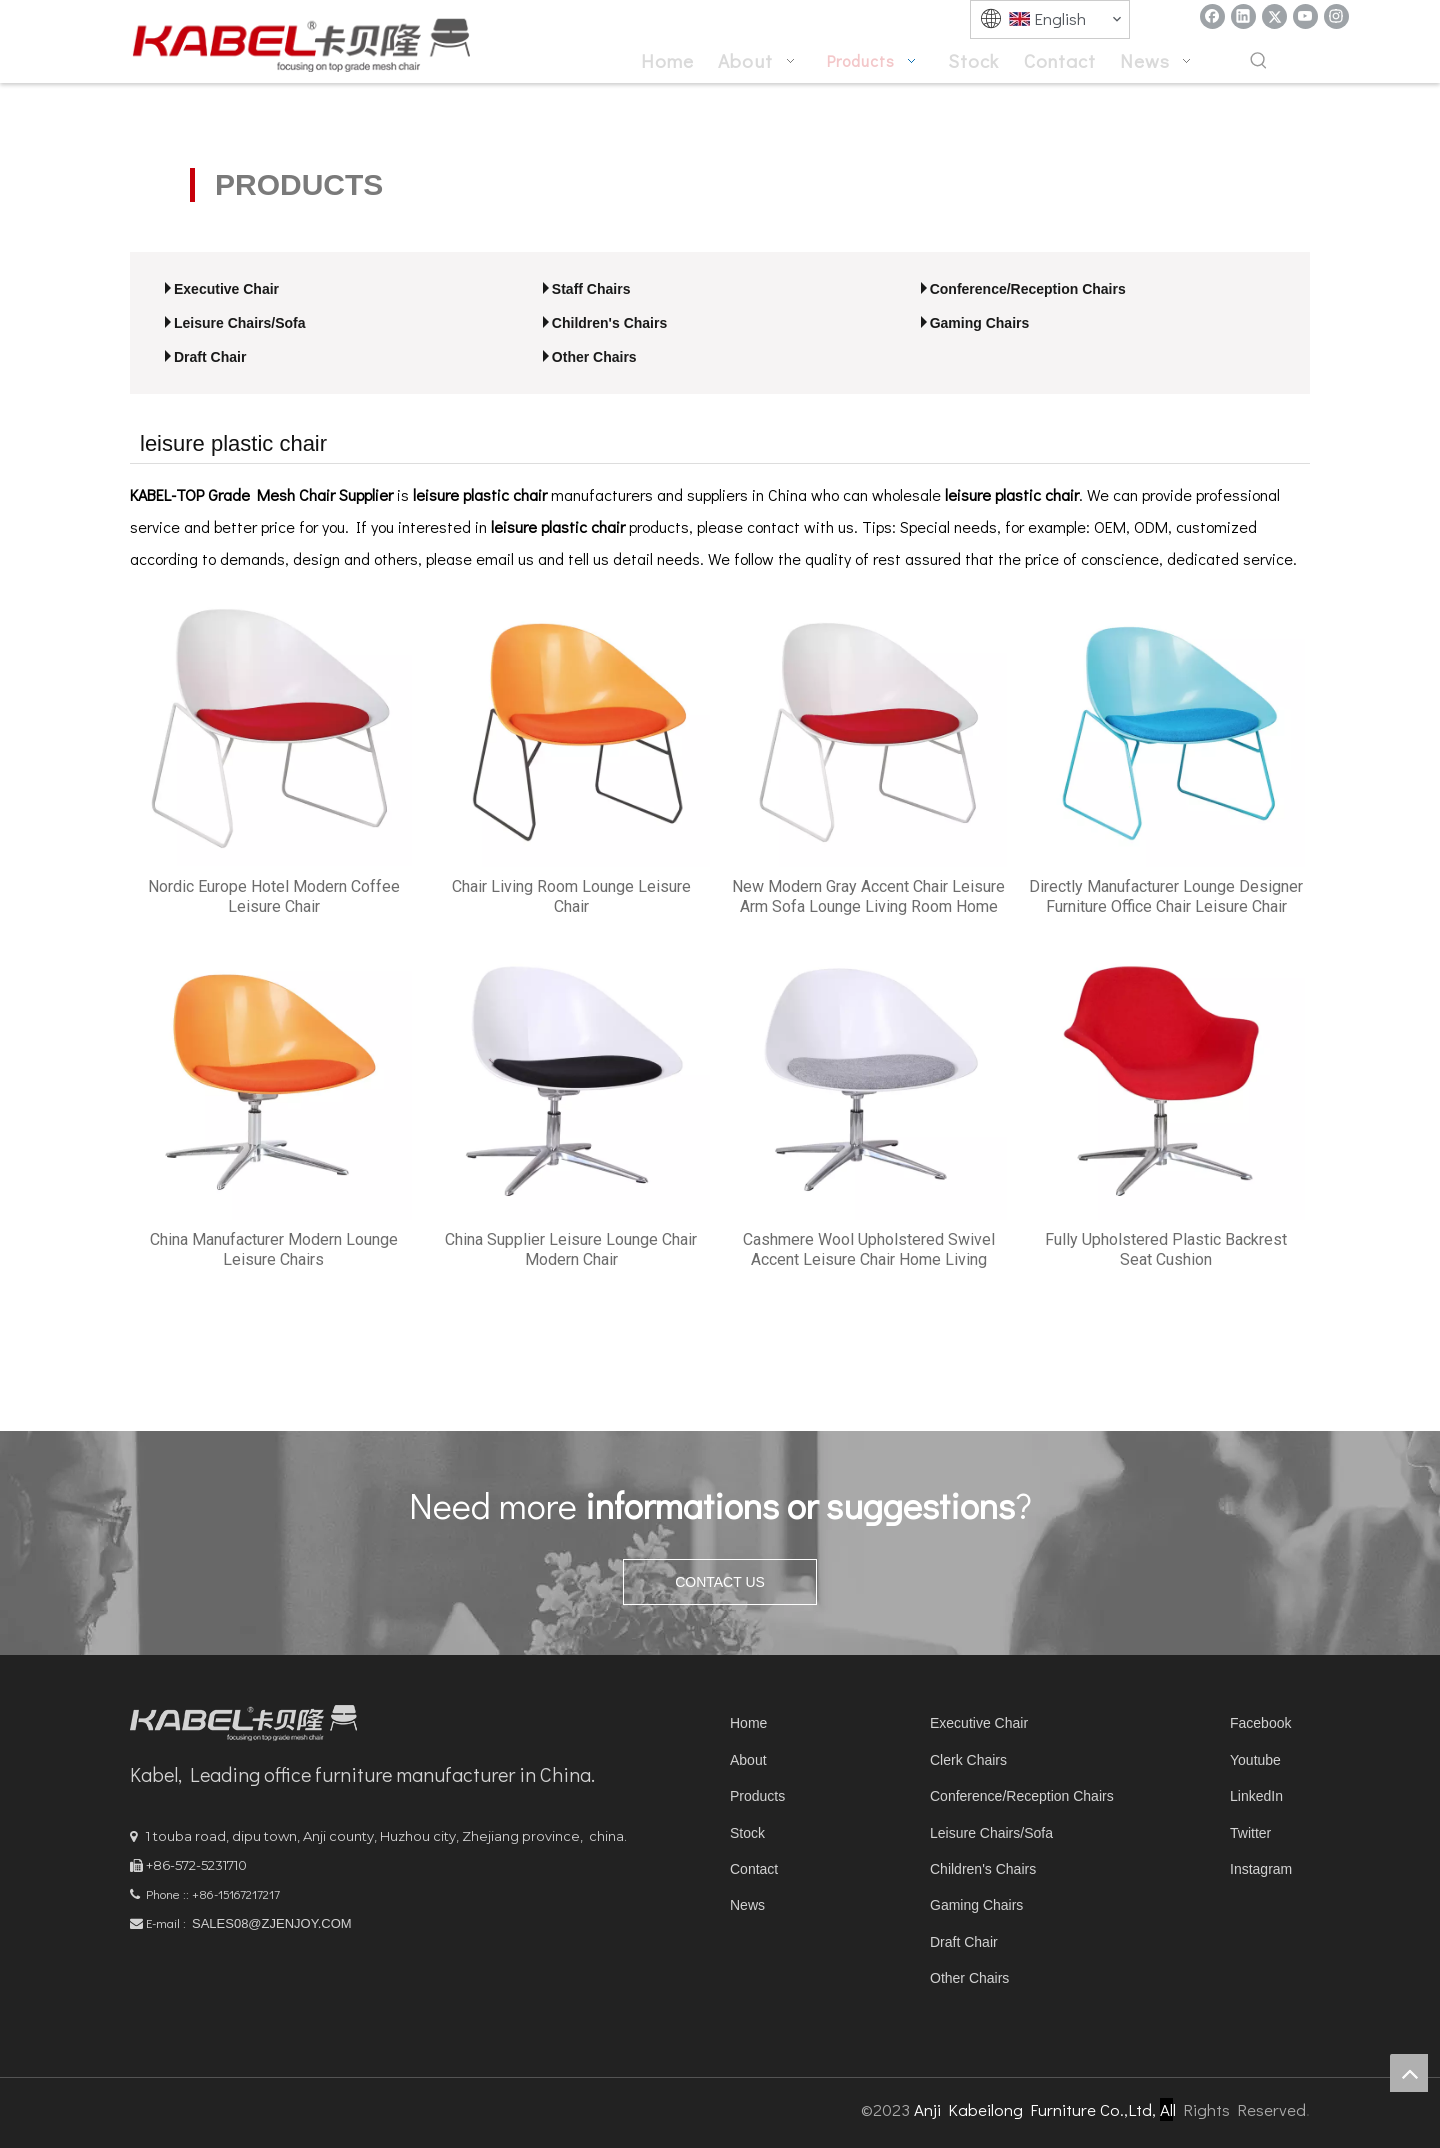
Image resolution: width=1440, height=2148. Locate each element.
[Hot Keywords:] (1259, 62)
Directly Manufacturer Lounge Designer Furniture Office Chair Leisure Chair (1166, 896)
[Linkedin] (1243, 16)
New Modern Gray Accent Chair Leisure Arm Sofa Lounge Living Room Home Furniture (868, 897)
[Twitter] (1274, 16)
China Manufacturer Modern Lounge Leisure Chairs (274, 1249)
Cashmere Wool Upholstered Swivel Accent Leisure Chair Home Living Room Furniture (869, 1250)
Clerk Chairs (968, 1760)
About (748, 1760)
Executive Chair (226, 289)
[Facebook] (1212, 16)
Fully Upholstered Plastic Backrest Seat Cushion (1166, 1249)
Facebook (1260, 1723)
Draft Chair (210, 357)
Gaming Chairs (980, 323)
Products (757, 1796)
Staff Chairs (591, 289)
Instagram (1261, 1869)
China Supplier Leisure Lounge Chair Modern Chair (571, 1249)
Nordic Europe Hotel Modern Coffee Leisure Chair (274, 896)
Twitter (1250, 1833)
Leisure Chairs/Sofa (240, 323)
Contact (754, 1869)
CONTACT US (720, 1582)
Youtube (1255, 1760)
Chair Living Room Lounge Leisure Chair (571, 896)
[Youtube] (1305, 16)
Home (748, 1723)
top (1409, 2073)
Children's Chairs (609, 323)
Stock (747, 1833)
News (747, 1905)
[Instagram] (1336, 16)
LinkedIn (1256, 1796)
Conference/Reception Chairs (1028, 289)
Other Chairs (594, 357)
